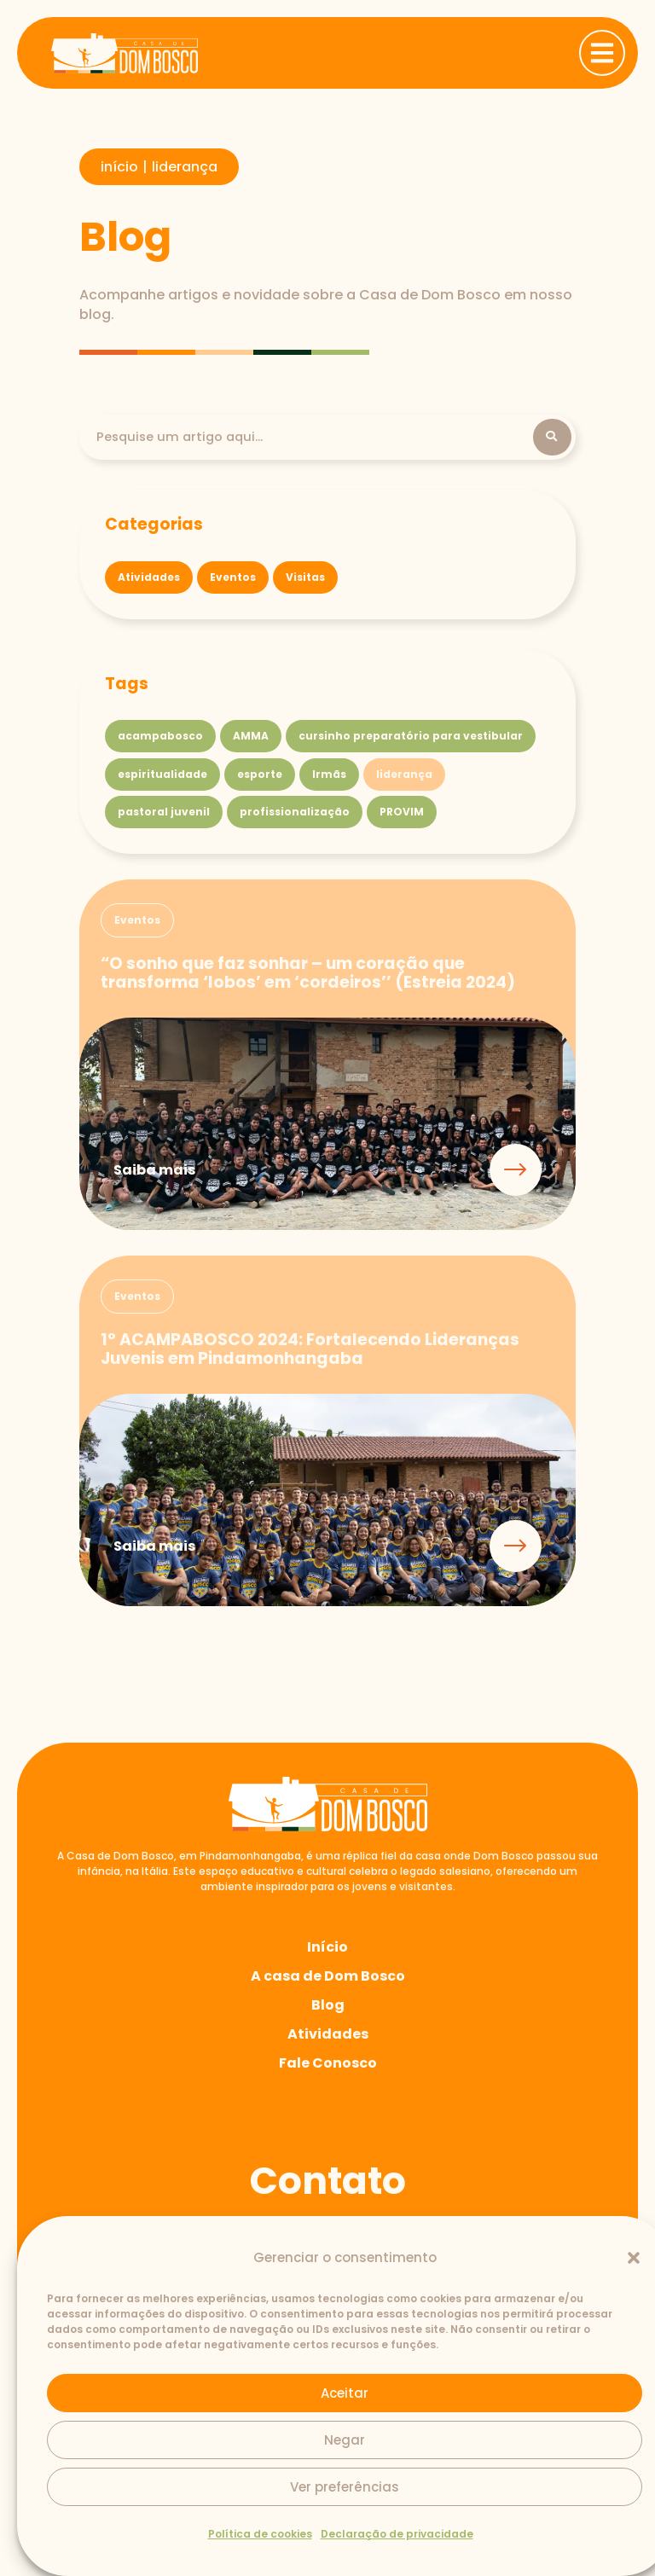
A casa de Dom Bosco (328, 1977)
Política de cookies (260, 2534)
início (119, 167)
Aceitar (344, 2393)
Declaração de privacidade (397, 2534)
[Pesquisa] (314, 438)
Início (327, 1948)
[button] (633, 2257)
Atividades (327, 2035)
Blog (328, 2006)
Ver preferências (344, 2487)
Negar (344, 2440)
